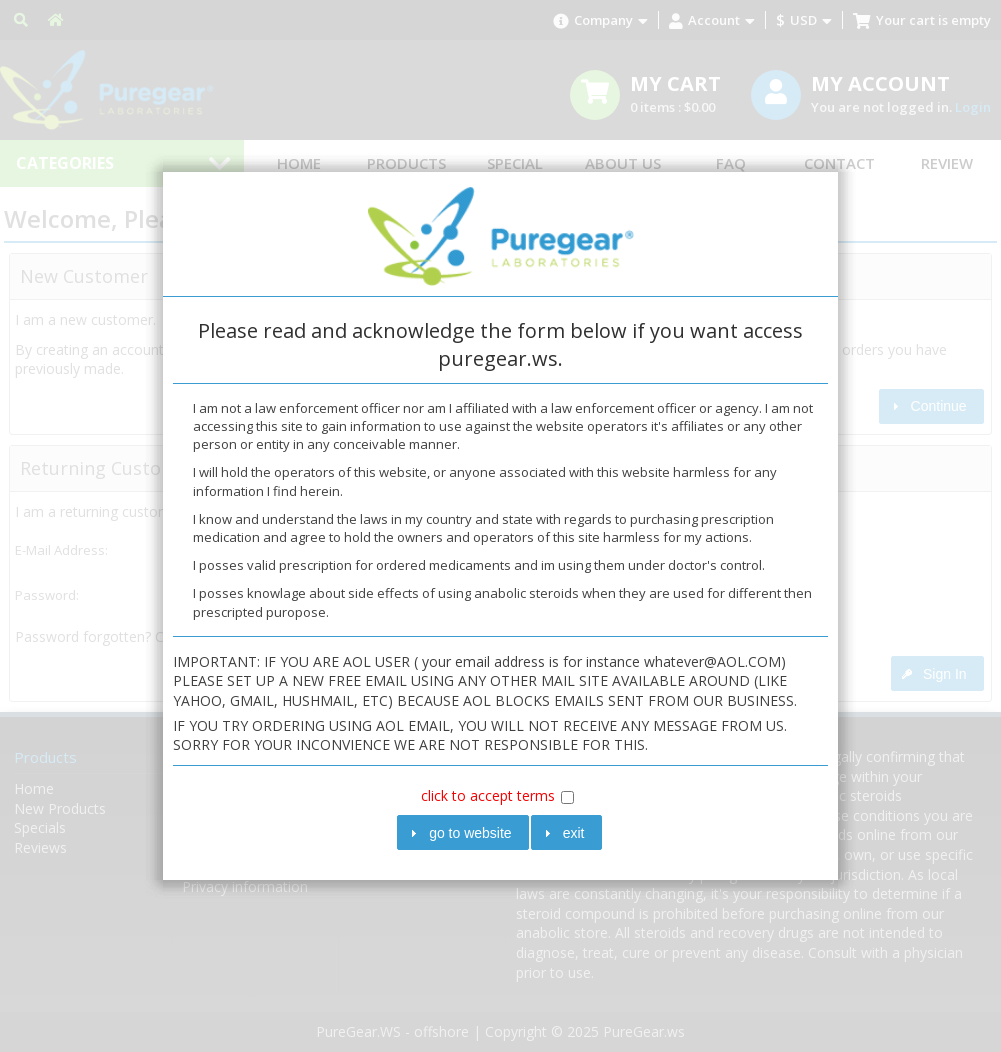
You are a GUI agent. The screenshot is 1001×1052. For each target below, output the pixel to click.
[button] (463, 832)
